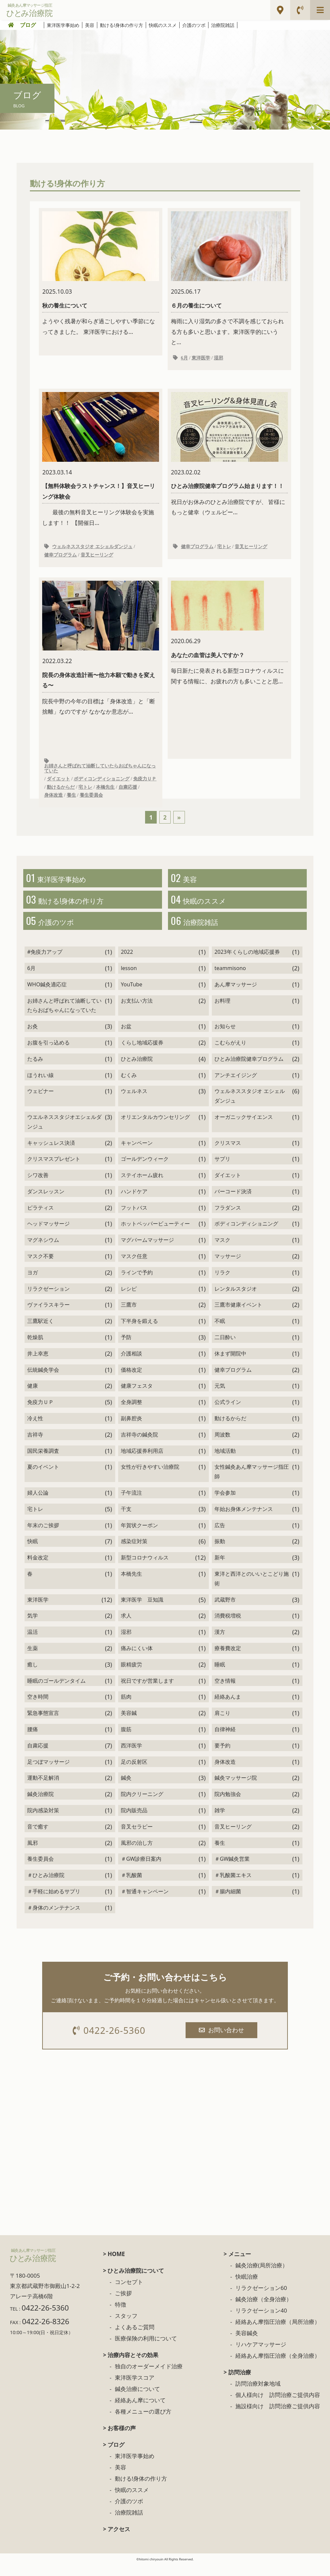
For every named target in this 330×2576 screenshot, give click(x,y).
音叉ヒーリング (97, 557)
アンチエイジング (235, 1085)
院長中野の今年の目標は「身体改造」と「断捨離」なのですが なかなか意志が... (100, 652)
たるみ (35, 1069)
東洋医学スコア (134, 2390)
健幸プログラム (60, 557)
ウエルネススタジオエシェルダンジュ (64, 1132)
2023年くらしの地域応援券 (247, 962)
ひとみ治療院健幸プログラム (249, 1069)
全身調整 (131, 1413)
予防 (126, 1347)
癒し (32, 1675)
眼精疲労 (131, 1675)
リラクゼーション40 (261, 2323)
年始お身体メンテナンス (243, 1519)
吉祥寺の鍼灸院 (139, 1445)
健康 (32, 1396)
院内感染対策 (43, 1821)
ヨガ (32, 1283)
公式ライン (227, 1413)
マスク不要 (40, 1266)
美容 (89, 25)
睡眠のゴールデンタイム (56, 1691)
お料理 (222, 1011)
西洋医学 (131, 1756)
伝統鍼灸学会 (43, 1380)
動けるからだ (61, 791)
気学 (32, 1626)
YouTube (131, 995)
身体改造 (53, 799)
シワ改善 (37, 1185)
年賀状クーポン (139, 1535)
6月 (184, 359)
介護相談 (131, 1364)
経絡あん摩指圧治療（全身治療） (277, 2368)
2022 (127, 962)
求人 (126, 1626)
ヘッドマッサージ (48, 1234)
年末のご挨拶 (43, 1535)
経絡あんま (227, 1707)
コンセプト (129, 2294)
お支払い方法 (137, 1011)
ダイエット (58, 783)
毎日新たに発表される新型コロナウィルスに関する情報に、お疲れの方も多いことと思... (229, 642)
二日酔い (225, 1347)
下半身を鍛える (139, 1332)
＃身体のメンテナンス (53, 1918)
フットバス (134, 1218)
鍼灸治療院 (40, 1805)
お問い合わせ (222, 2041)
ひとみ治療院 (137, 1069)
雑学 (219, 1821)
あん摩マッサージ (235, 995)
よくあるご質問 (134, 2339)
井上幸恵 (37, 1364)
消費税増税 (227, 1626)
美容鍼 (129, 1724)
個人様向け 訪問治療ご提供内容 (277, 2407)
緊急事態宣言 (43, 1724)
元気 (219, 1396)
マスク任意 (134, 1266)
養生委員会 (91, 799)
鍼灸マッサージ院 (235, 1788)
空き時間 (37, 1707)
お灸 (32, 1036)
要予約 (222, 1756)
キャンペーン (137, 1153)
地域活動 (225, 1461)
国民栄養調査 (43, 1461)
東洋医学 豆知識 (142, 1610)
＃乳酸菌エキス (233, 1886)
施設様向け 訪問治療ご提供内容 (277, 2418)
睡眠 (219, 1675)
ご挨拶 (123, 2305)
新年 (219, 1568)
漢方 (219, 1642)
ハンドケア (134, 1202)
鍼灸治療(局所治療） (261, 2277)
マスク (222, 1250)
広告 (219, 1535)
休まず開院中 (230, 1364)
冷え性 (35, 1429)
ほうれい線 (40, 1085)
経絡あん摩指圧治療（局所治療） (277, 2334)
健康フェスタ (137, 1396)
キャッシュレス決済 (51, 1153)
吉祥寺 (35, 1445)
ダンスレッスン (45, 1202)
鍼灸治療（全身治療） (263, 2311)
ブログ (28, 25)
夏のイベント (43, 1477)
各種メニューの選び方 (143, 2423)
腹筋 (126, 1739)
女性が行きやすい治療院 (150, 1477)
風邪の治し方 (137, 1853)
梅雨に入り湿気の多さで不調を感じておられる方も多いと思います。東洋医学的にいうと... (229, 279)
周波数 (222, 1445)
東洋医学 (201, 359)
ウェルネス (134, 1102)
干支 (126, 1519)
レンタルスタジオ (235, 1299)
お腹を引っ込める (48, 1053)
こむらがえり (230, 1053)
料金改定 (37, 1568)
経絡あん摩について (140, 2412)
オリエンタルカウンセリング (155, 1127)
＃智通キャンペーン (145, 1902)
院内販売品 (134, 1821)
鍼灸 (126, 1788)
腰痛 (32, 1739)
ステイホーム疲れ (142, 1185)
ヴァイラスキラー (48, 1315)
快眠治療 (246, 2289)
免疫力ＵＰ (144, 783)
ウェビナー (40, 1102)
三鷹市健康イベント (238, 1315)
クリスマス (227, 1153)
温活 (32, 1642)
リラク (222, 1283)
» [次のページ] (179, 822)
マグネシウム (43, 1250)
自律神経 (225, 1739)
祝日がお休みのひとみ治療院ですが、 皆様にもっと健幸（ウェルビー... (229, 462)
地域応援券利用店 (142, 1461)
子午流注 (131, 1503)
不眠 (219, 1332)
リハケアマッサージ (260, 2356)
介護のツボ (194, 25)
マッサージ (227, 1266)
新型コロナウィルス (145, 1568)
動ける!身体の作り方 (121, 25)
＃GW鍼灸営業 (232, 1869)
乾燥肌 (35, 1347)
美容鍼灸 (246, 2345)
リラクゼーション (48, 1299)
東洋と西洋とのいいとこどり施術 (251, 1589)
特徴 (120, 2317)
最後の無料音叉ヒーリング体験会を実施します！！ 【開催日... (100, 462)
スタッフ (126, 2328)
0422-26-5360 (110, 2042)
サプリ (222, 1169)
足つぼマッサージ (48, 1772)
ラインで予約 (137, 1283)
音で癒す (37, 1837)
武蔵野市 (225, 1610)
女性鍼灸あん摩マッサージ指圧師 (251, 1482)
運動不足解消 (43, 1788)
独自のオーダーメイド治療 (149, 2378)
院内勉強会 (227, 1805)
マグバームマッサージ (147, 1250)
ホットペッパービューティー (155, 1234)
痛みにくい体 (137, 1658)
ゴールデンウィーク (145, 1169)
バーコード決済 (233, 1202)
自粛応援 (128, 791)
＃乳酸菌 (131, 1886)
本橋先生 (105, 791)
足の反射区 (134, 1772)
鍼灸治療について (137, 2401)
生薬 (32, 1658)
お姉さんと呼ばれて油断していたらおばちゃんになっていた (100, 772)
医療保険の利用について (146, 2350)
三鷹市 (129, 1315)
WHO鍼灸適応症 (47, 995)
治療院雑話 (222, 25)
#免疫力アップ (44, 962)
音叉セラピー (137, 1837)
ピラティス (40, 1218)
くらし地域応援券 (142, 1053)
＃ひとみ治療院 (45, 1886)
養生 (71, 799)
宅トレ (224, 549)
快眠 (32, 1552)
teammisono (230, 978)
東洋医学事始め (63, 25)
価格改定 (131, 1380)
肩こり (222, 1724)
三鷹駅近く (40, 1332)
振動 (219, 1552)
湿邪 (218, 359)
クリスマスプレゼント (53, 1169)
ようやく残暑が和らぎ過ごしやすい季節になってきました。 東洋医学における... (100, 274)
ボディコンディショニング (101, 783)
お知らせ (225, 1036)
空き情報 (225, 1691)
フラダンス (227, 1218)
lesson (129, 978)
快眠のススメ (163, 25)
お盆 (126, 1036)
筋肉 (126, 1707)
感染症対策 (134, 1552)
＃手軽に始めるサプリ (53, 1902)
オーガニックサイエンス (243, 1127)
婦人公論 (37, 1503)
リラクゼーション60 (261, 2300)
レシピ (129, 1299)
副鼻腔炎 (131, 1429)
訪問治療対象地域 (258, 2396)
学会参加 (225, 1503)
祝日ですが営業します (147, 1691)
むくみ (129, 1085)
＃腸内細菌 (227, 1902)
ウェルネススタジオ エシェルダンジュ (92, 549)
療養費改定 (227, 1658)
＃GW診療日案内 (141, 1869)
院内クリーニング (142, 1805)
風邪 (32, 1853)
